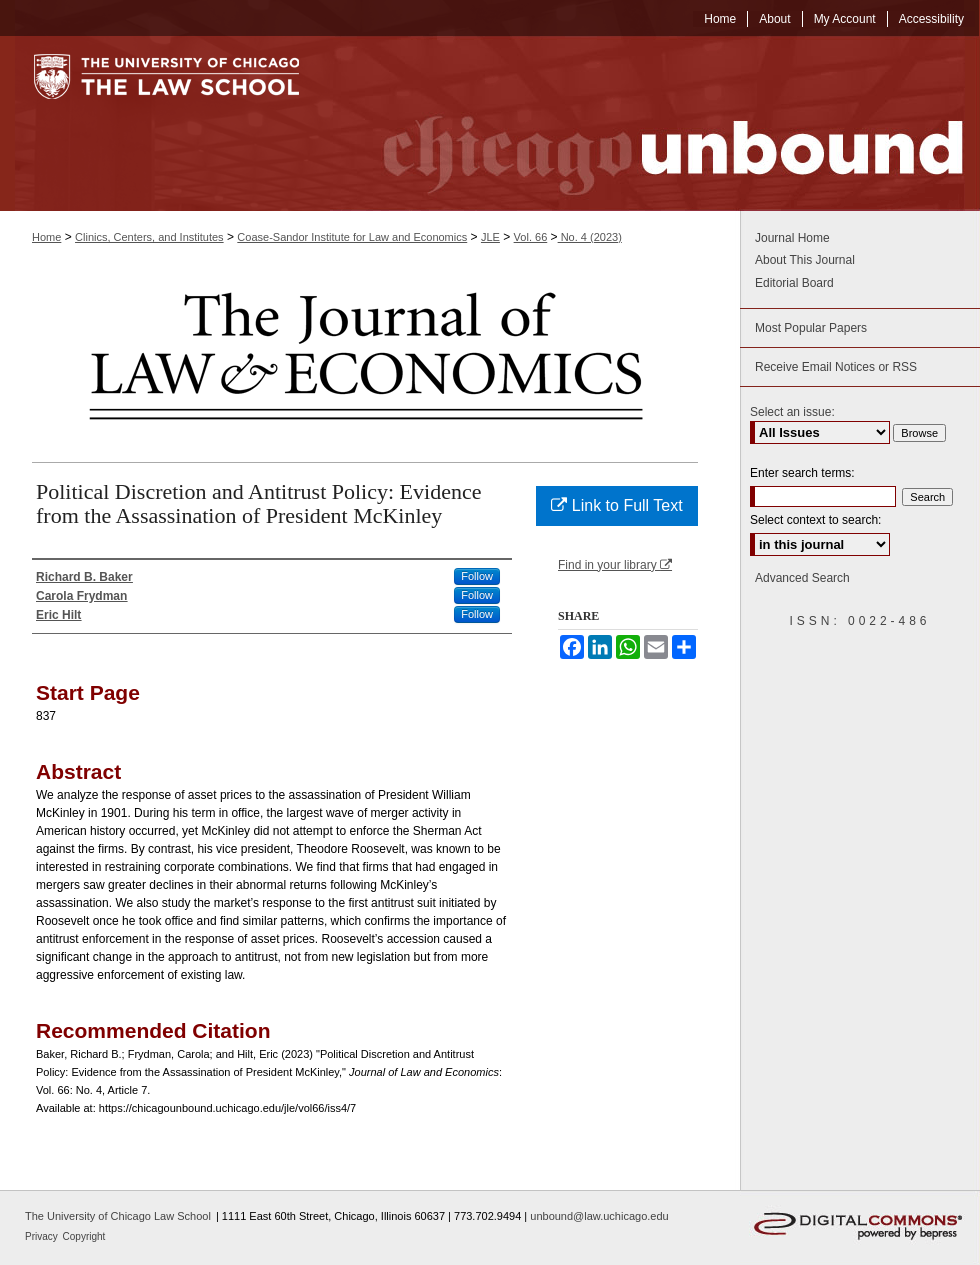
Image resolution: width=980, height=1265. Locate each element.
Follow (477, 576)
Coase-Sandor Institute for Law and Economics (352, 237)
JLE (490, 237)
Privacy (43, 1236)
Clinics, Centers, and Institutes (149, 237)
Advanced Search (802, 578)
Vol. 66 (531, 237)
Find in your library (615, 565)
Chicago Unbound (655, 123)
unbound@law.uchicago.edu (599, 1216)
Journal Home (792, 238)
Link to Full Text (616, 505)
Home (46, 237)
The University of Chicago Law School (118, 1216)
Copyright (84, 1236)
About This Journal (805, 260)
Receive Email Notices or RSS (836, 367)
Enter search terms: (802, 473)
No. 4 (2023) (590, 237)
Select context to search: (815, 520)
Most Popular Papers (811, 328)
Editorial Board (794, 283)
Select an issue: (792, 412)
